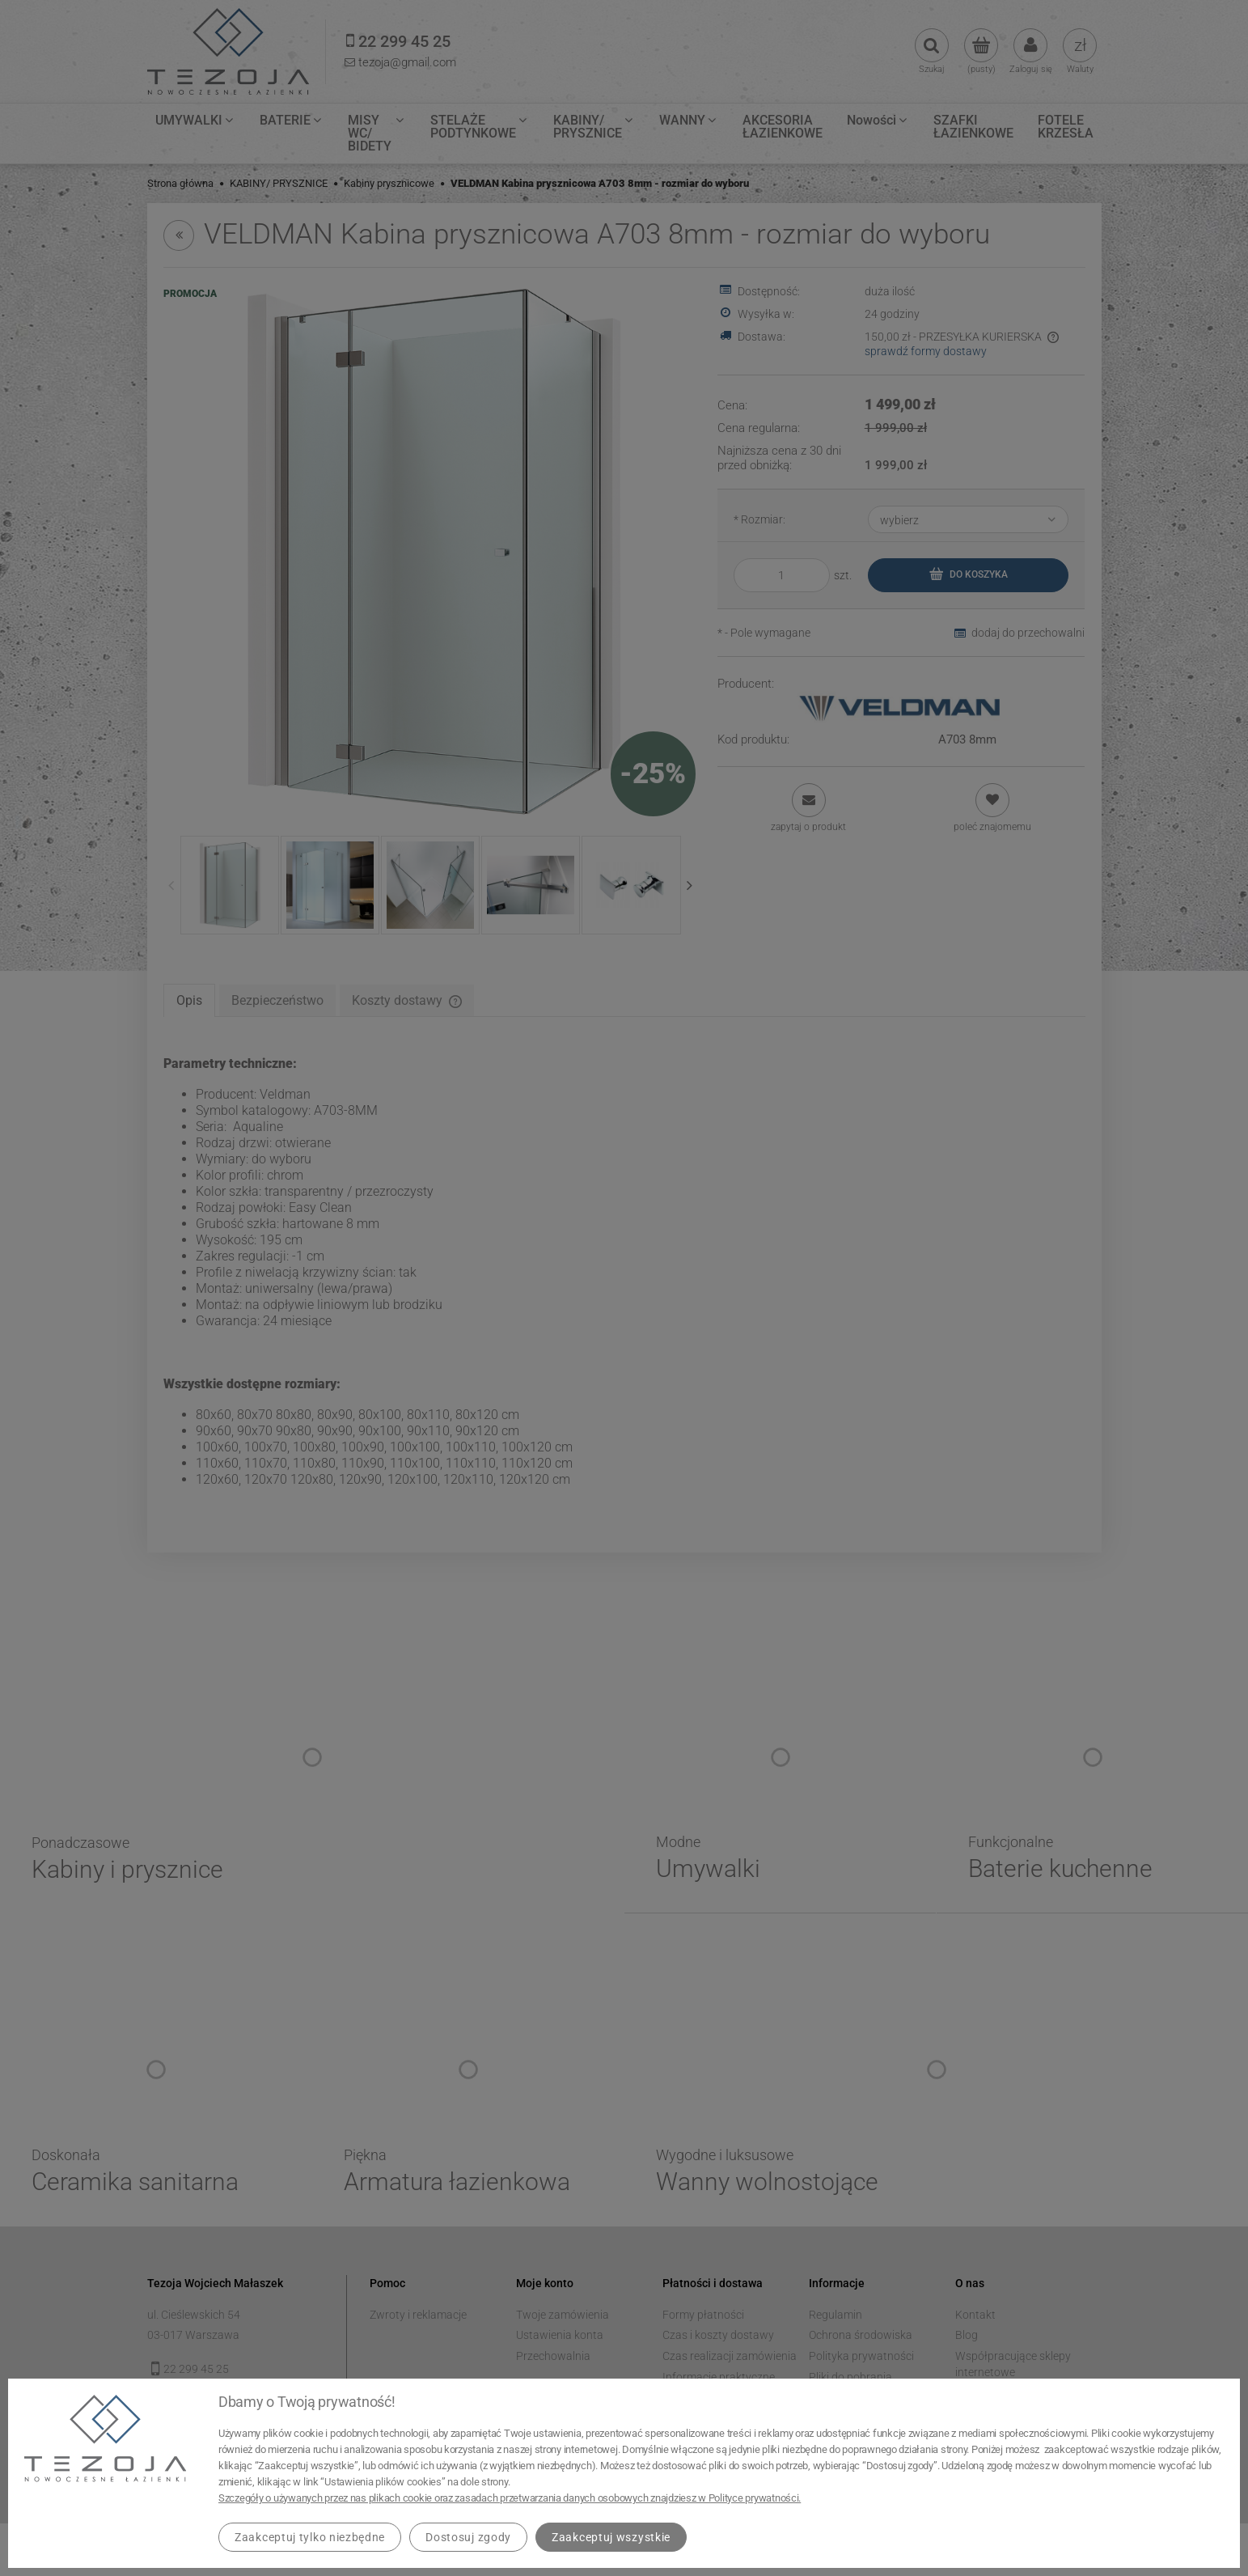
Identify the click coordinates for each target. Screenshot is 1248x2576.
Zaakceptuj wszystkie (611, 2537)
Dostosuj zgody (468, 2537)
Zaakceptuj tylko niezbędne (310, 2537)
